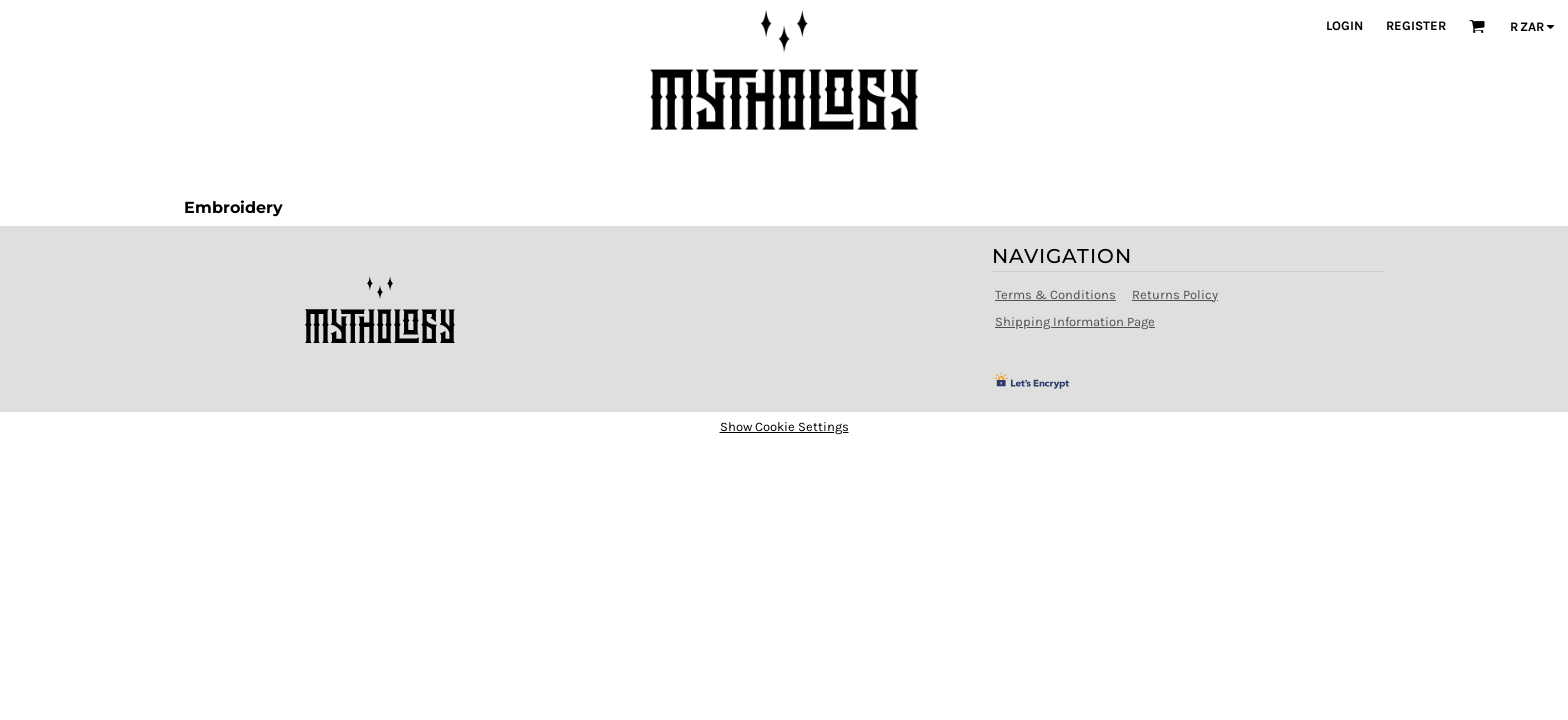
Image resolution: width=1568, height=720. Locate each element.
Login (1344, 25)
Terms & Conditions (1055, 294)
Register (1416, 25)
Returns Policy (1175, 294)
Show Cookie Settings (784, 426)
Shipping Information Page (1075, 321)
